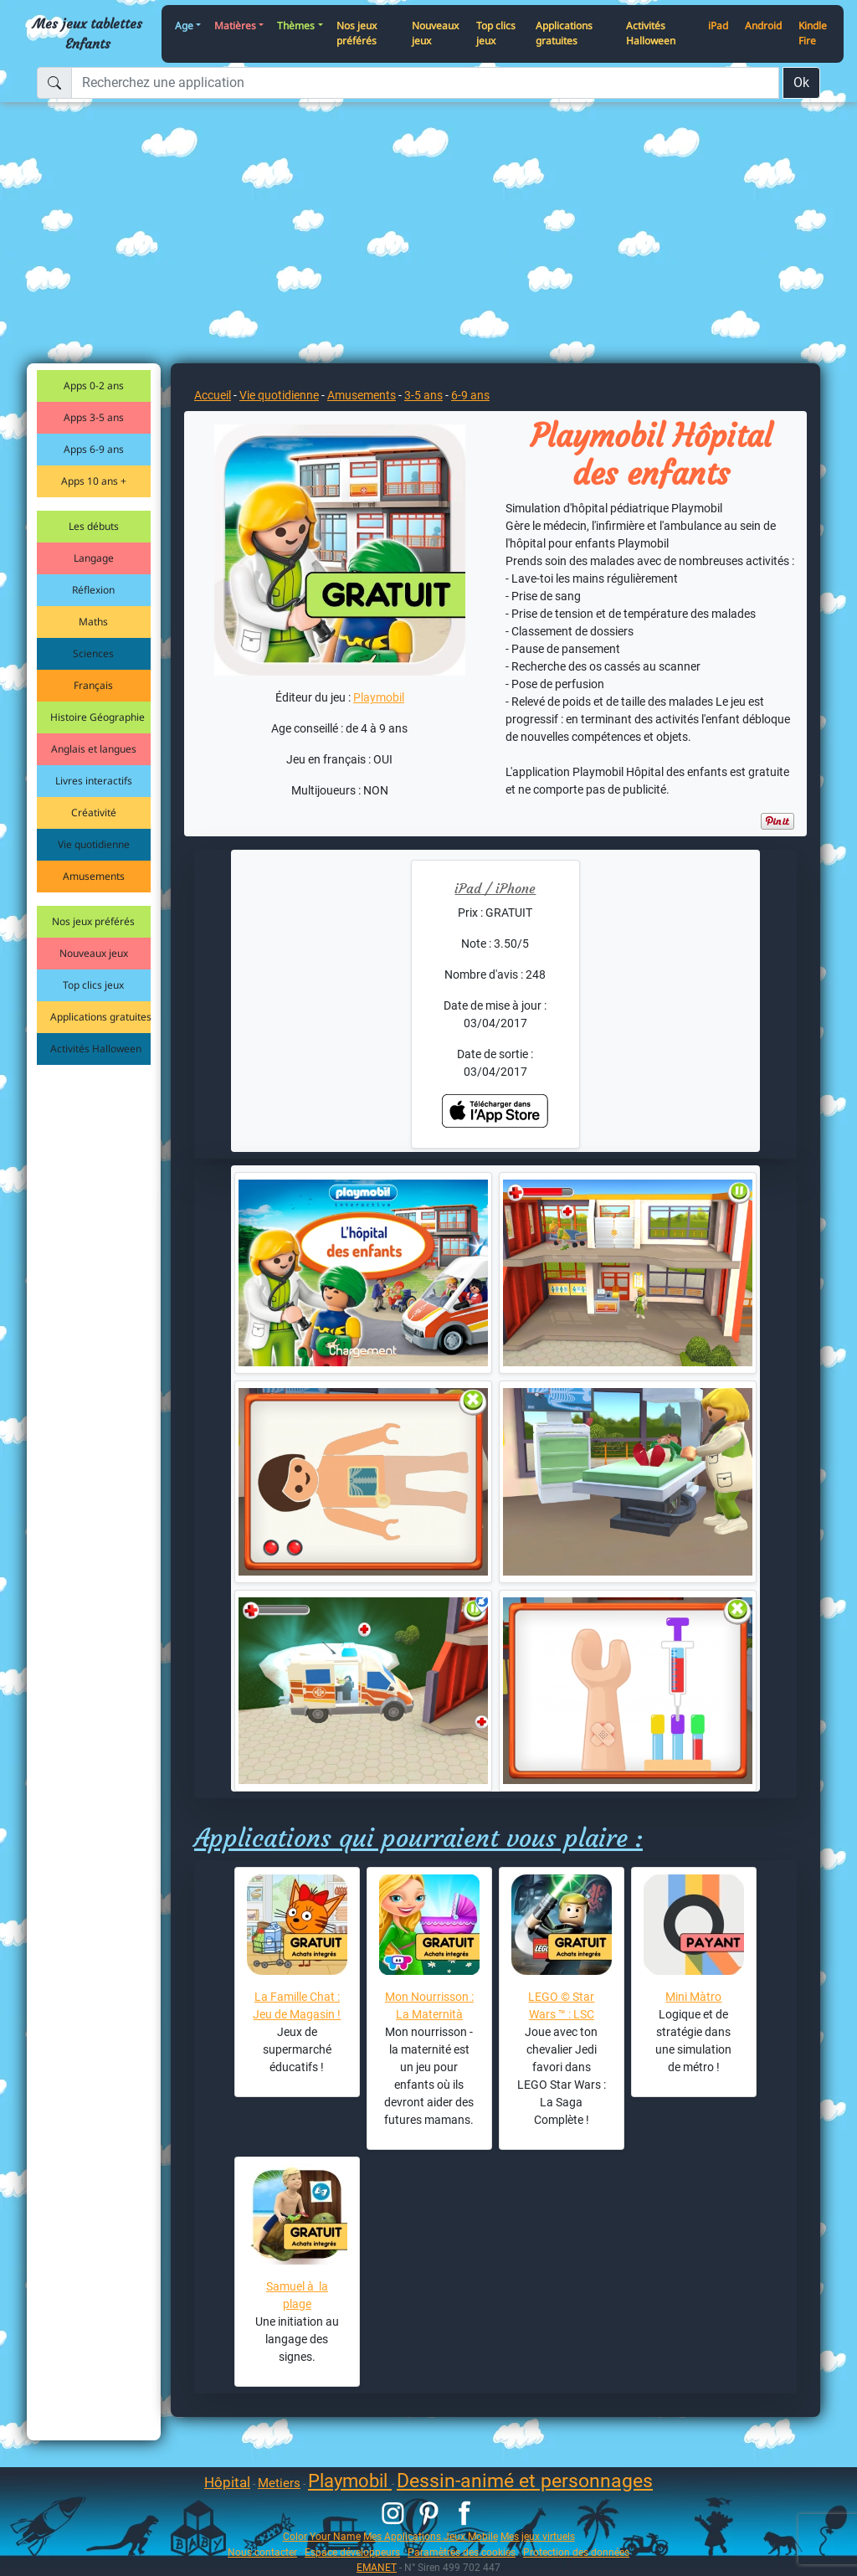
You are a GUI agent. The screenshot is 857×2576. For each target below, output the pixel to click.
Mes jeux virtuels (537, 2536)
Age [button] (184, 25)
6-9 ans (470, 395)
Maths (93, 621)
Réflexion (93, 590)
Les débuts (94, 526)
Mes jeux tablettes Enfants (87, 33)
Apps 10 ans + (93, 481)
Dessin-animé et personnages (525, 2481)
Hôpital (227, 2482)
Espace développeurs (352, 2552)
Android (763, 25)
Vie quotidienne (94, 844)
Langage (94, 558)
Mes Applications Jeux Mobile (430, 2536)
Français (93, 685)
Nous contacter (262, 2552)
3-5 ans (423, 395)
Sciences (93, 653)
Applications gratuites (564, 33)
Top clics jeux (496, 33)
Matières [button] (235, 25)
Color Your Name (322, 2536)
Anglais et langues (93, 749)
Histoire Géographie (97, 717)
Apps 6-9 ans (94, 449)
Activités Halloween (650, 33)
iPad (718, 25)
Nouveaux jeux (435, 33)
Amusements (94, 876)
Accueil (212, 395)
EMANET (377, 2567)
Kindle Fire (812, 33)
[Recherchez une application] (425, 83)
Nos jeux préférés (356, 33)
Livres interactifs (93, 781)
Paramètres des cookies (462, 2552)
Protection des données (576, 2552)
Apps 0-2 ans (94, 385)
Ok (801, 82)
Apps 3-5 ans (94, 417)
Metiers (279, 2483)
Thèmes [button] (296, 25)
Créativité (93, 812)
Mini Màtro (693, 1996)
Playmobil (378, 697)
